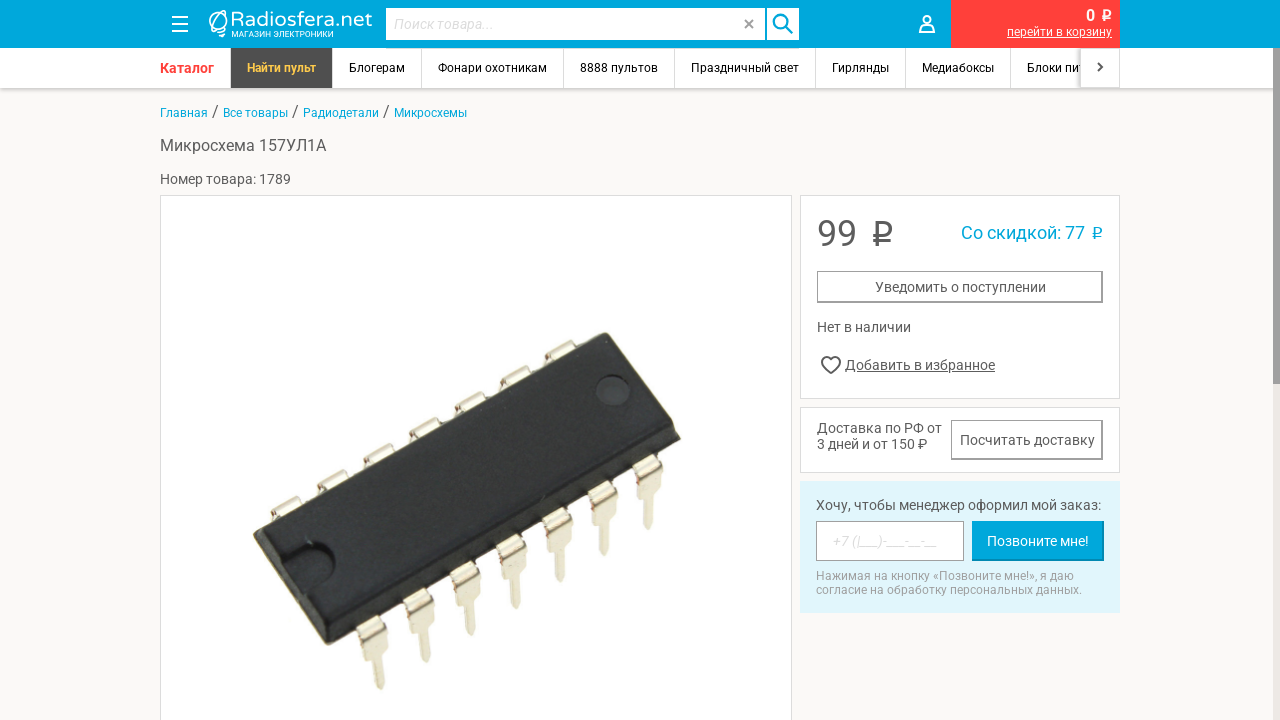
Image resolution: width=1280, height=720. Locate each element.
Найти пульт (281, 68)
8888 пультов (619, 68)
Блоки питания (1070, 68)
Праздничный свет (745, 68)
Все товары (255, 113)
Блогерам (377, 68)
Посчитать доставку (1027, 440)
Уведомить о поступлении (960, 287)
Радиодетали (341, 113)
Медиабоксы (958, 68)
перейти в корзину (1059, 32)
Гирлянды (860, 68)
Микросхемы (430, 113)
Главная (184, 113)
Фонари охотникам (492, 68)
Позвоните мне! (1038, 541)
